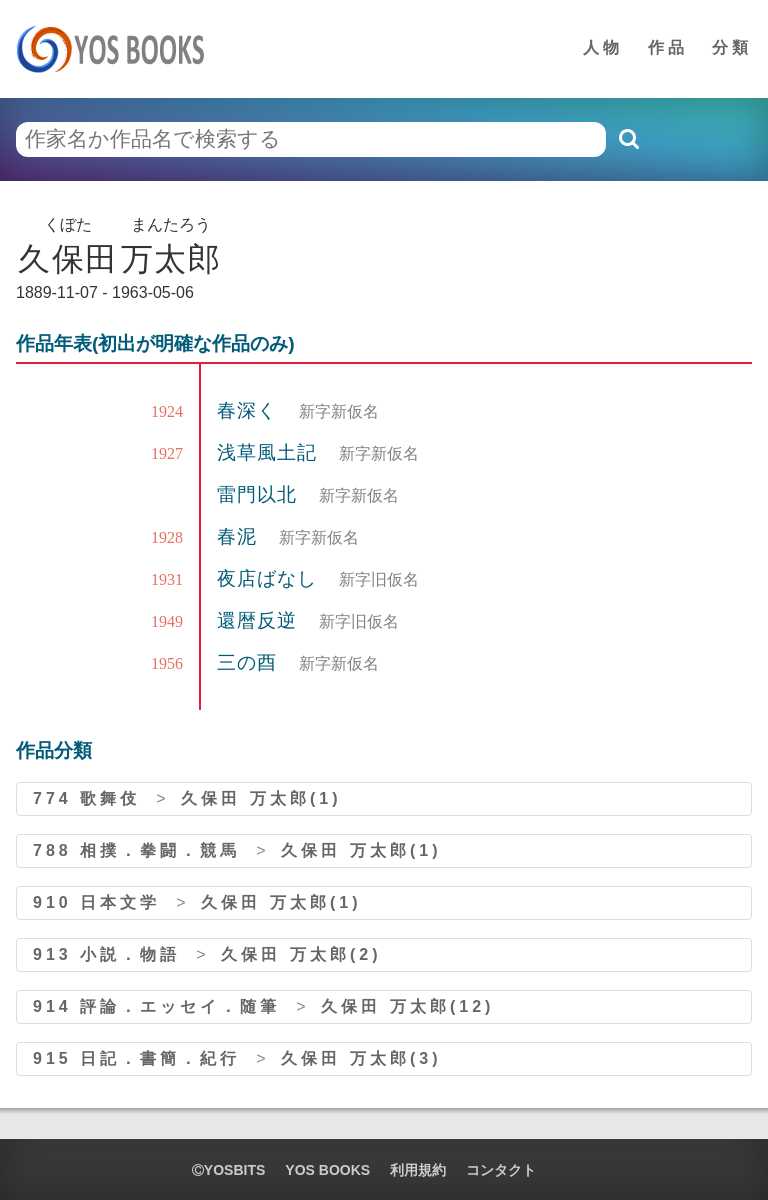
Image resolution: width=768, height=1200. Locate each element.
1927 (167, 453)
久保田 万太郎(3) (361, 1058)
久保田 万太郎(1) (261, 798)
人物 (603, 47)
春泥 (240, 536)
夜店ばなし (270, 578)
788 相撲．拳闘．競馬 (136, 850)
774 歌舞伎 (86, 798)
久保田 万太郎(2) (301, 954)
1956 (167, 663)
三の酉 (250, 662)
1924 (167, 411)
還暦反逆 (260, 620)
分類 (732, 47)
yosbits (228, 1170)
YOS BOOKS (327, 1170)
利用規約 (418, 1170)
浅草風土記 (270, 452)
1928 (167, 537)
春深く (250, 410)
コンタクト (501, 1170)
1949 (167, 621)
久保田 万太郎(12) (407, 1006)
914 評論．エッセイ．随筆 (156, 1006)
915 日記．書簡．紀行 (136, 1058)
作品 (668, 47)
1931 (167, 579)
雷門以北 (260, 494)
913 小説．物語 (106, 954)
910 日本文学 (96, 902)
